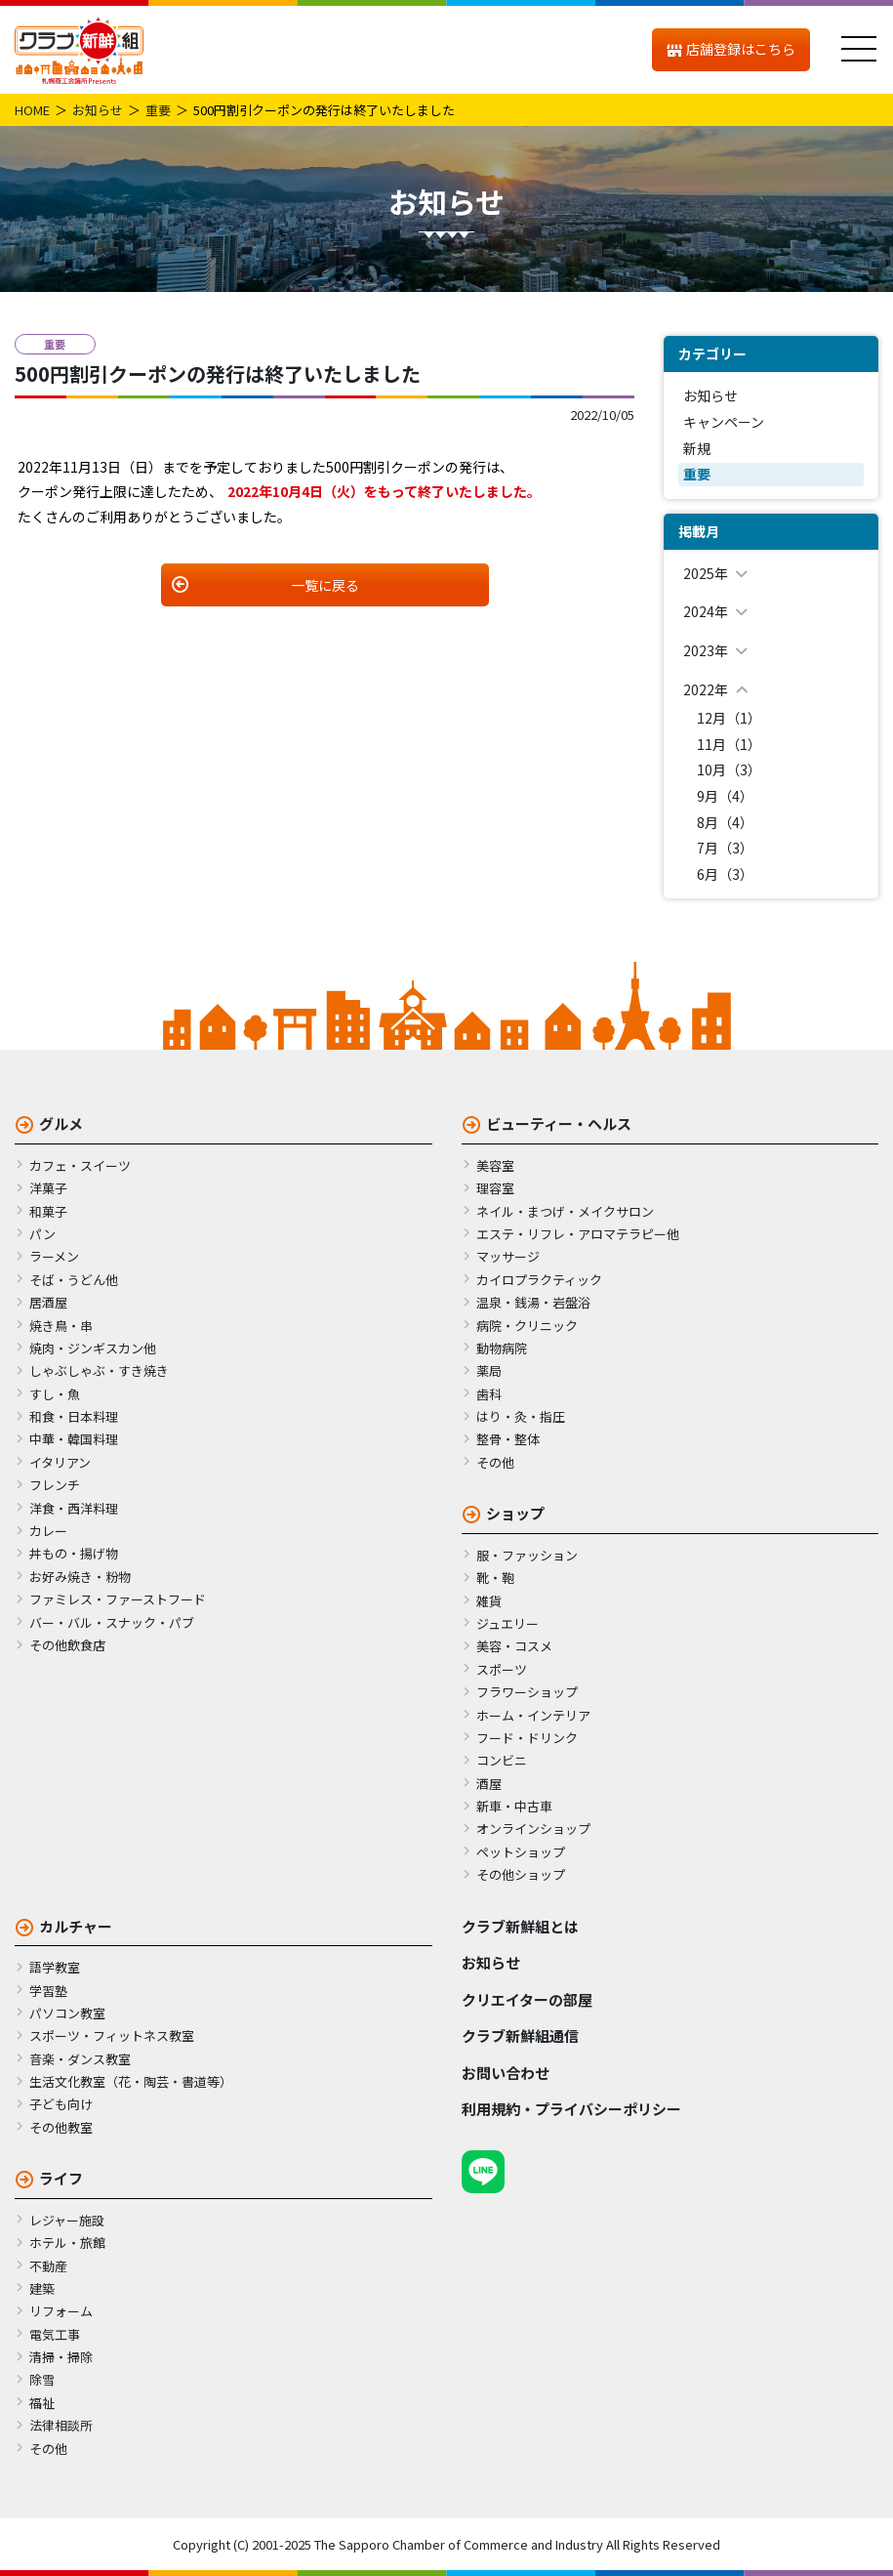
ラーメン (54, 1256)
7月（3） (725, 847)
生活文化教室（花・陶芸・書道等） (130, 2081)
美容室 (495, 1165)
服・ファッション (527, 1555)
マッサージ (508, 1256)
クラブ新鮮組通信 (520, 2035)
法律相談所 (61, 2425)
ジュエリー (507, 1623)
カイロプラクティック (539, 1279)
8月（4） (725, 822)
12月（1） (729, 717)
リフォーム (61, 2311)
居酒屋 (48, 1302)
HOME (32, 110)
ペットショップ (520, 1852)
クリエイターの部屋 (527, 1999)
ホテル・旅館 (67, 2242)
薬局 (489, 1370)
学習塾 (48, 1990)
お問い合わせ (505, 2072)
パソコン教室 (67, 2013)
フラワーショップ (527, 1692)
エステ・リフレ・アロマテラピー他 (577, 1234)
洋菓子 (48, 1188)
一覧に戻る (325, 585)
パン (42, 1234)
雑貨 (489, 1601)
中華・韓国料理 (73, 1439)
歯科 (489, 1394)
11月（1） (729, 744)
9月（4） (725, 796)
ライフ (61, 2178)
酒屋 (489, 1783)
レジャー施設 (66, 2220)
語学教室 (54, 1967)
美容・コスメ (514, 1646)
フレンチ (54, 1484)
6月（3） (725, 874)
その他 (495, 1462)
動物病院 (501, 1348)
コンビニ (501, 1760)
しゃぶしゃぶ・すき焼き (99, 1370)
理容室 (495, 1188)
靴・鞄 (495, 1577)
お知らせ (97, 110)
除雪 (42, 2379)
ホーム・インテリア (533, 1715)
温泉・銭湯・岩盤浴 (533, 1302)
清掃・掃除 (61, 2356)
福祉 (42, 2402)
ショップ (515, 1513)
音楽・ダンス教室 (80, 2059)
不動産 (48, 2266)
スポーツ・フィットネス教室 (111, 2035)
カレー (48, 1530)
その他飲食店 (67, 1645)
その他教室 (61, 2127)
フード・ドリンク (527, 1737)
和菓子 (48, 1211)
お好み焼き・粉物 (80, 1576)
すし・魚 (54, 1394)
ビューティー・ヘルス (558, 1123)
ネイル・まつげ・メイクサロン (565, 1211)
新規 (696, 448)
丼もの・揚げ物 (73, 1553)
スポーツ (501, 1669)
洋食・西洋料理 (73, 1508)
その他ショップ (520, 1874)
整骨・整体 (508, 1439)
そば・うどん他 (73, 1279)
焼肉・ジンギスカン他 (92, 1348)
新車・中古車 (514, 1806)
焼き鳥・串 (61, 1325)
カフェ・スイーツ (80, 1165)
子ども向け (61, 2104)
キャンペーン (723, 422)
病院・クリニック (527, 1325)
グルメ (61, 1123)
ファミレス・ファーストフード (117, 1599)
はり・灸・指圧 (520, 1416)
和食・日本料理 (73, 1416)
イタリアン (60, 1462)
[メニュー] (859, 50)
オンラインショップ (533, 1828)
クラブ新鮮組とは (520, 1926)
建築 (42, 2288)
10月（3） (729, 769)
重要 (158, 110)
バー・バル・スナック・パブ (111, 1622)
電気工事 (54, 2334)
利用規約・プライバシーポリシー (571, 2108)
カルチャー (75, 1926)
